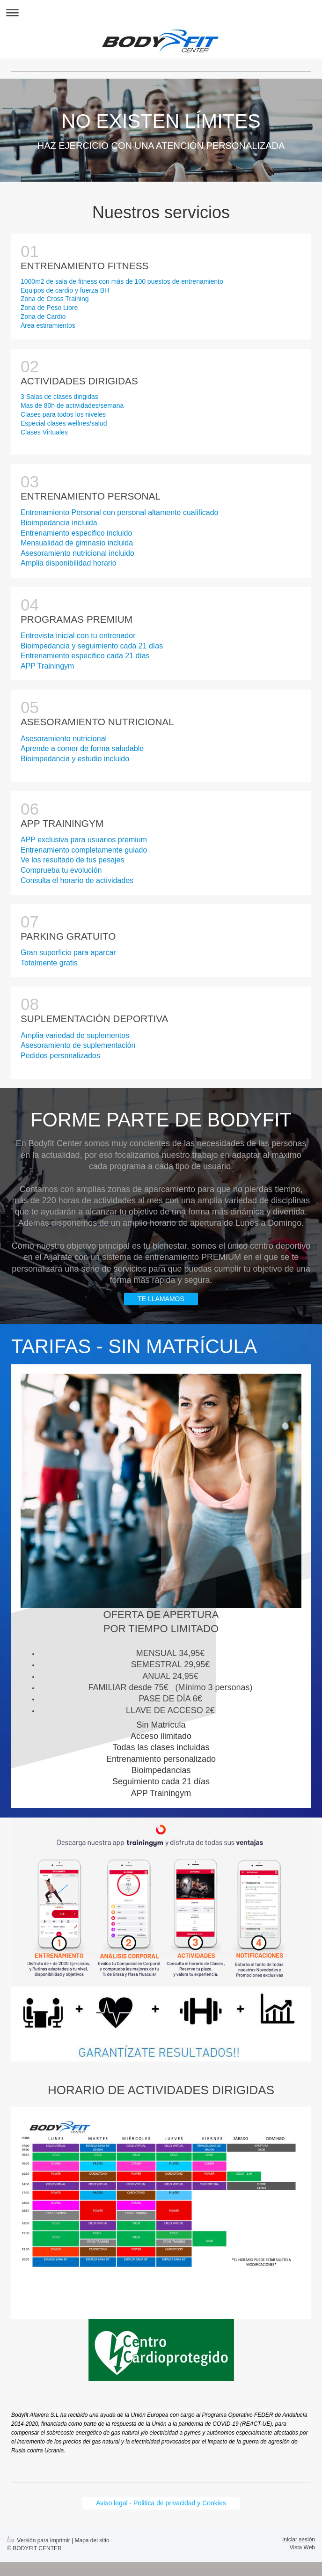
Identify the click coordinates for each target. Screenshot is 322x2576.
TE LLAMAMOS (161, 1299)
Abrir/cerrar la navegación (161, 12)
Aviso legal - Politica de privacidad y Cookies (161, 2503)
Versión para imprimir (39, 2540)
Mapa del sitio (92, 2540)
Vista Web (302, 2547)
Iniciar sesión (298, 2539)
